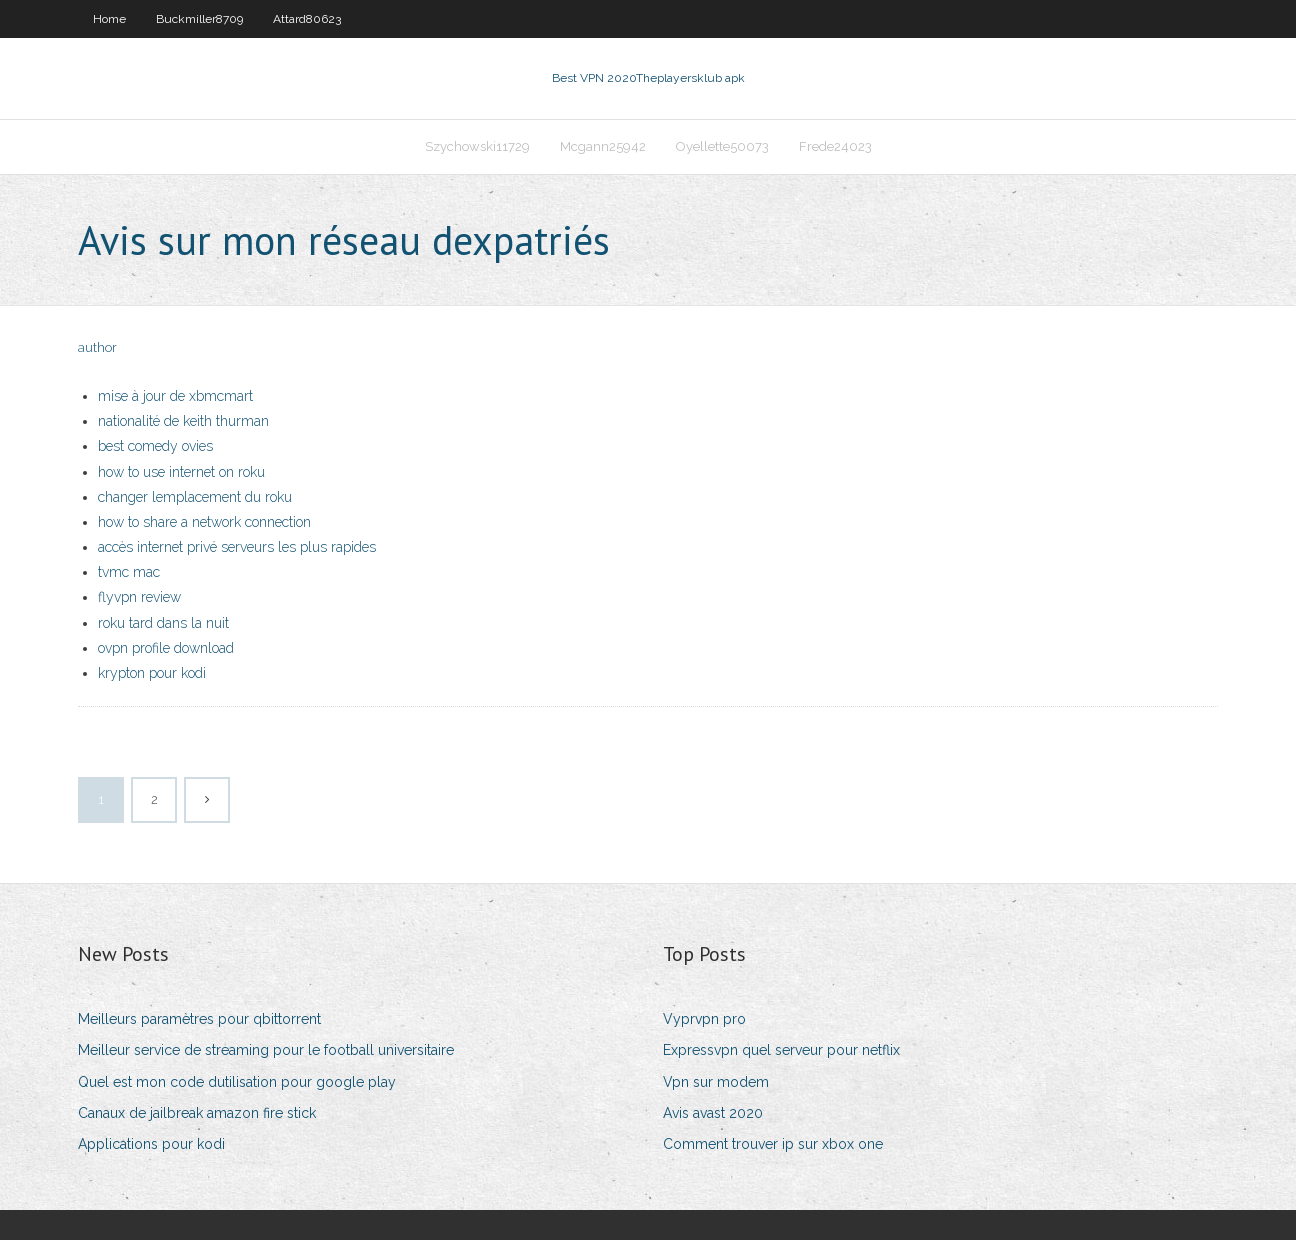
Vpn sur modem (716, 1082)
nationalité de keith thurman (183, 421)
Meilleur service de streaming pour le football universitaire (266, 1050)
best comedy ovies (155, 446)
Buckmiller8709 (199, 19)
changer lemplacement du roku (195, 497)
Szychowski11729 (477, 146)
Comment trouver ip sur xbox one (773, 1144)
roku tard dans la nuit (163, 623)
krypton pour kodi (152, 673)
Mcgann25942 (603, 146)
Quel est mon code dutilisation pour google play (237, 1082)
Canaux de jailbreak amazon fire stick (197, 1113)
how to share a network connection (204, 522)
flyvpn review (139, 597)
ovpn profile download (166, 648)
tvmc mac (129, 572)
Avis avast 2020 (713, 1113)
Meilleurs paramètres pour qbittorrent (199, 1019)
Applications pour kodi (151, 1144)
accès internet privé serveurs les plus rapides (237, 547)
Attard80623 (307, 19)
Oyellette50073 (722, 146)
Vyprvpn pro (704, 1019)
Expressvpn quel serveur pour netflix (781, 1050)
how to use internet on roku (181, 472)
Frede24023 (835, 146)
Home (109, 19)
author (97, 347)
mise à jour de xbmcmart (175, 396)
